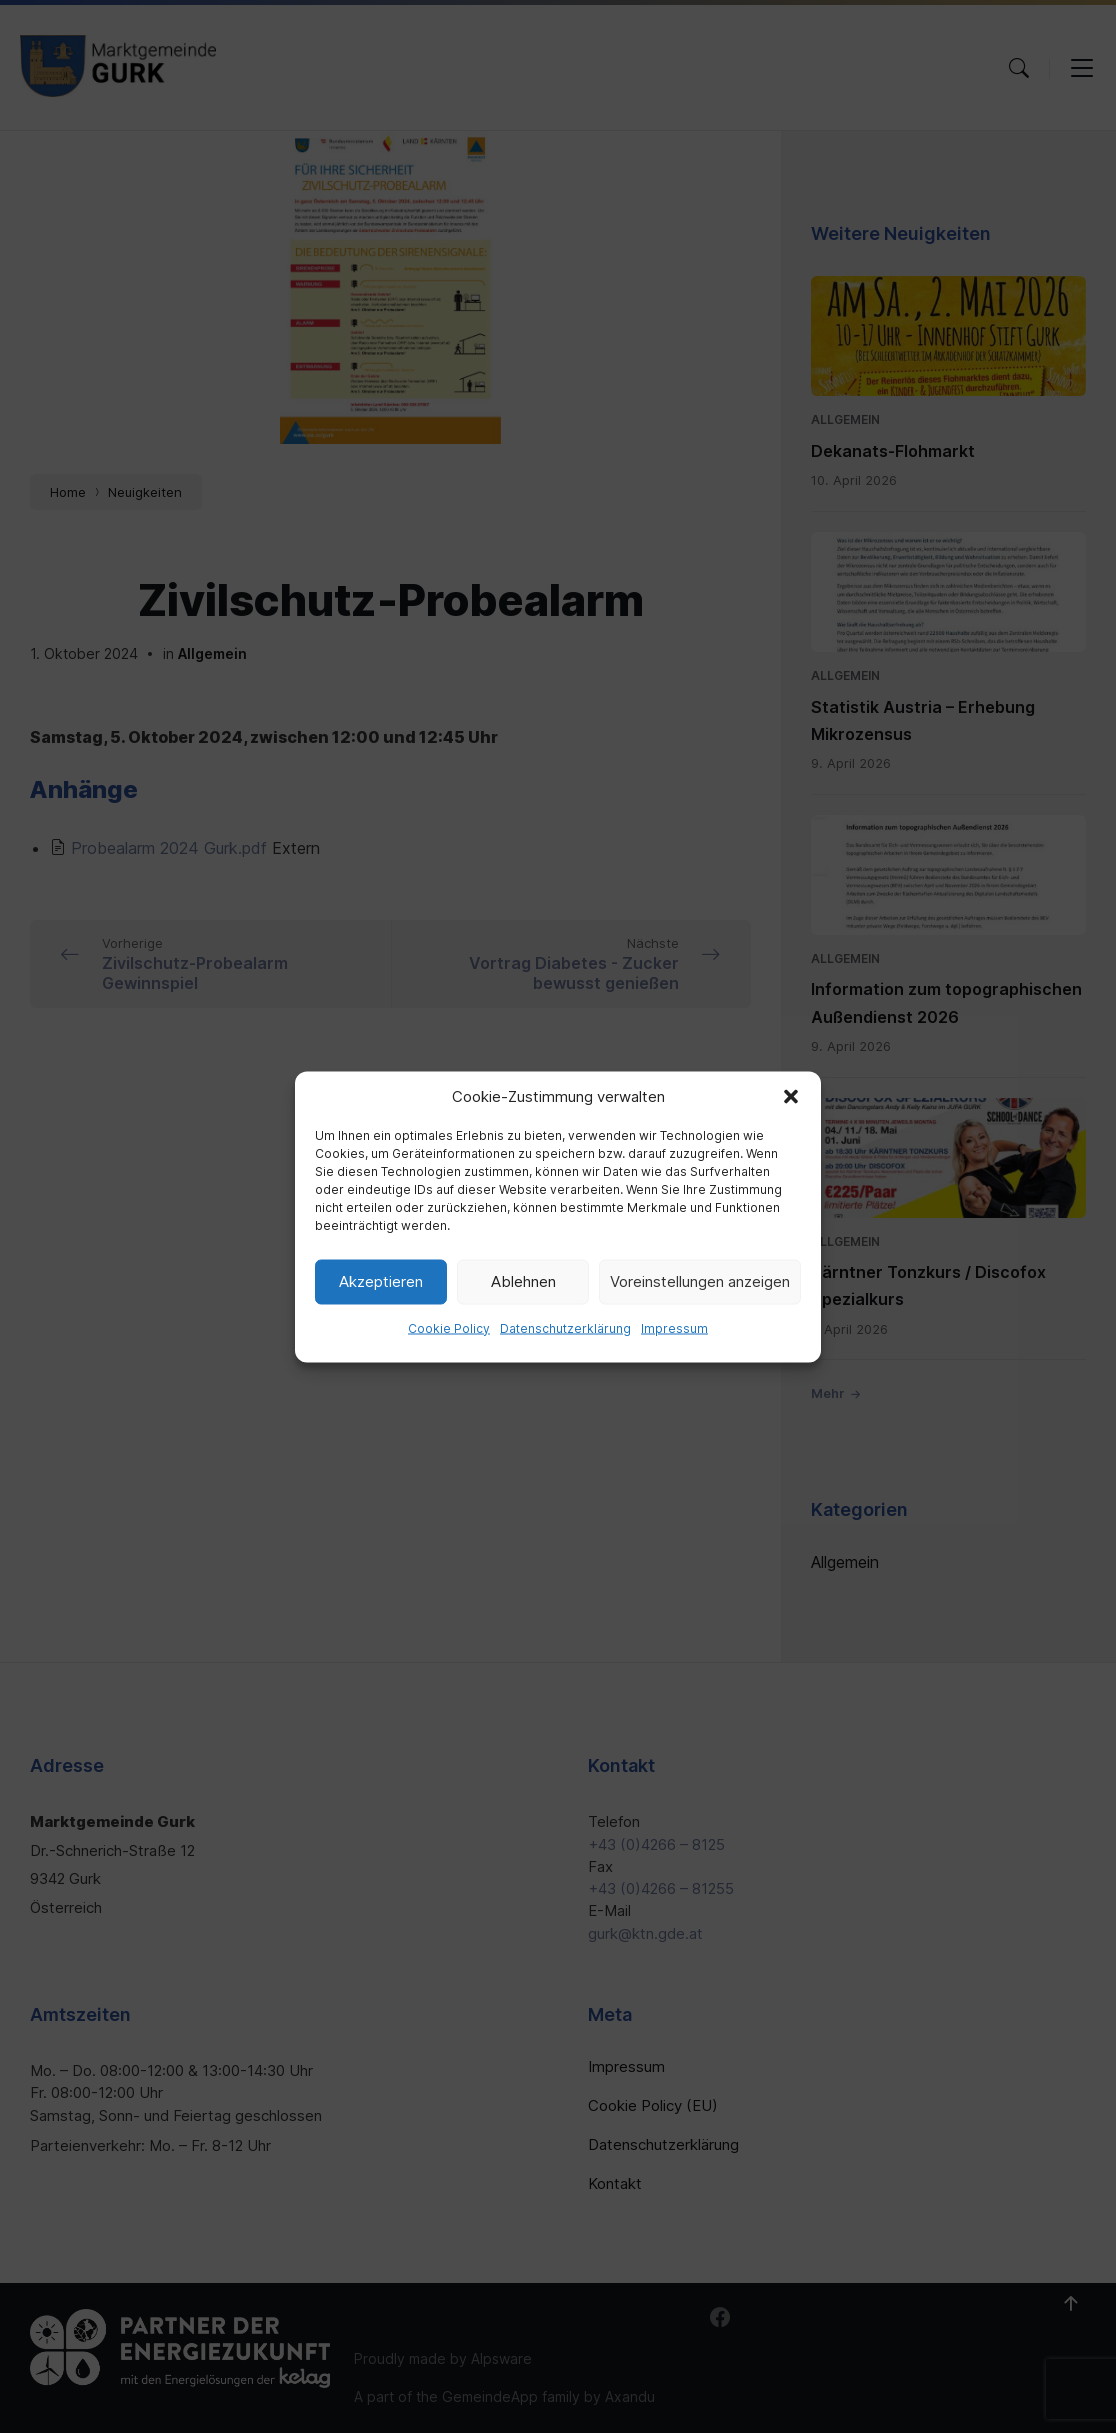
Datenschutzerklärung (565, 1327)
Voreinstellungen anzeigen (700, 1281)
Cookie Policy (449, 1327)
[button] (791, 1096)
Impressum (674, 1327)
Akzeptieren (381, 1281)
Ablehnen (523, 1281)
